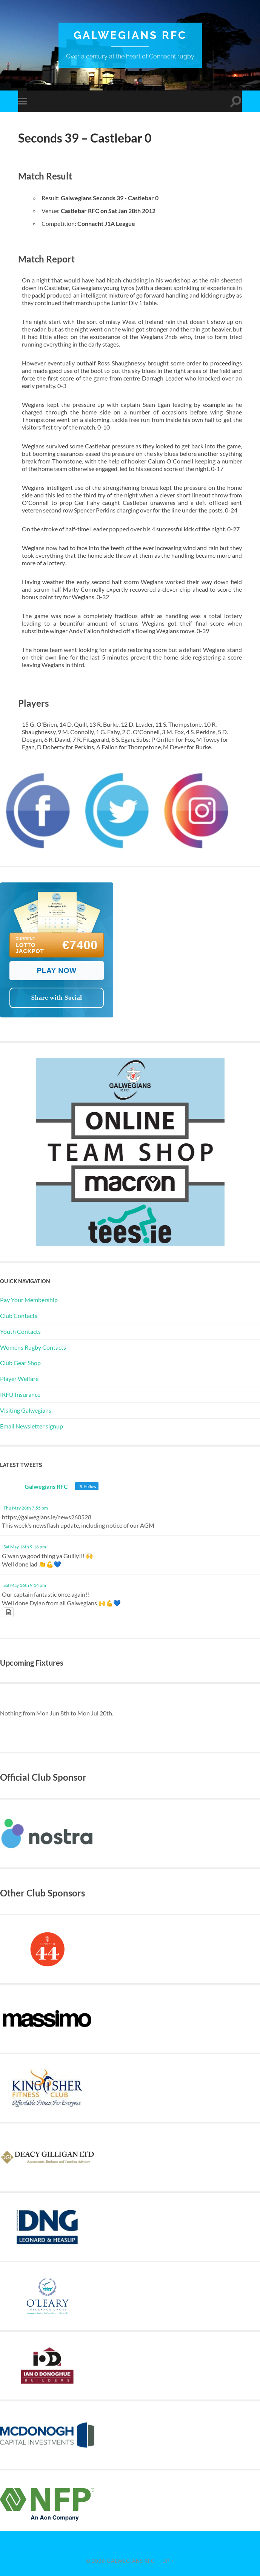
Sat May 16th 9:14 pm (24, 1585)
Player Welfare (19, 1378)
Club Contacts (18, 1315)
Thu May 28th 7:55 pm (25, 1508)
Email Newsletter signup (31, 1426)
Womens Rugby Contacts (33, 1347)
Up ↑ (168, 2561)
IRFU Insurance (20, 1394)
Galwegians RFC (130, 35)
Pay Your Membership (29, 1299)
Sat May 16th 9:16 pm (24, 1547)
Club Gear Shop (20, 1362)
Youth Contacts (20, 1331)
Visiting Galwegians (25, 1410)
